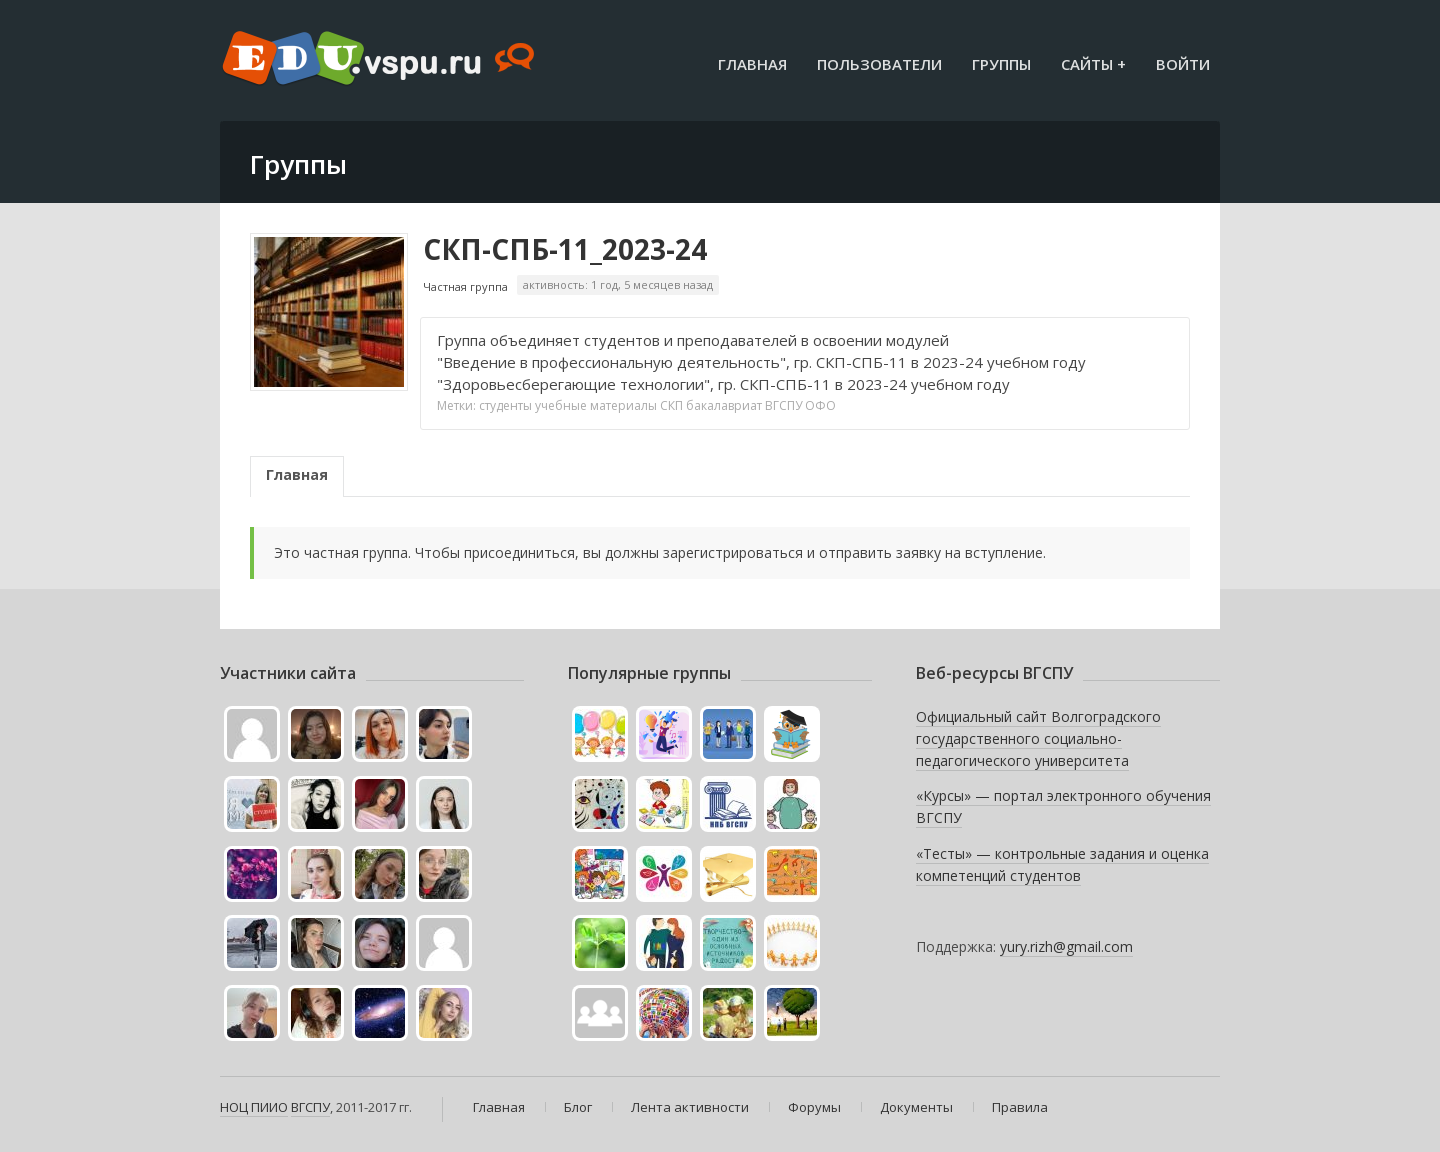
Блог (578, 1107)
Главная (752, 64)
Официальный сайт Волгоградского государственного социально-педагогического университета (1038, 738)
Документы (916, 1107)
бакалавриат (724, 405)
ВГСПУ (783, 405)
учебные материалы (596, 405)
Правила (1020, 1107)
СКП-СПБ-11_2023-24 (565, 249)
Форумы (814, 1107)
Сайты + (1093, 64)
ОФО (820, 405)
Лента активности (690, 1107)
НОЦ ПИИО (254, 1107)
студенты (505, 405)
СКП (671, 405)
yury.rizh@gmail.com (1066, 946)
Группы (1001, 64)
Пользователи (879, 64)
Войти (1183, 64)
